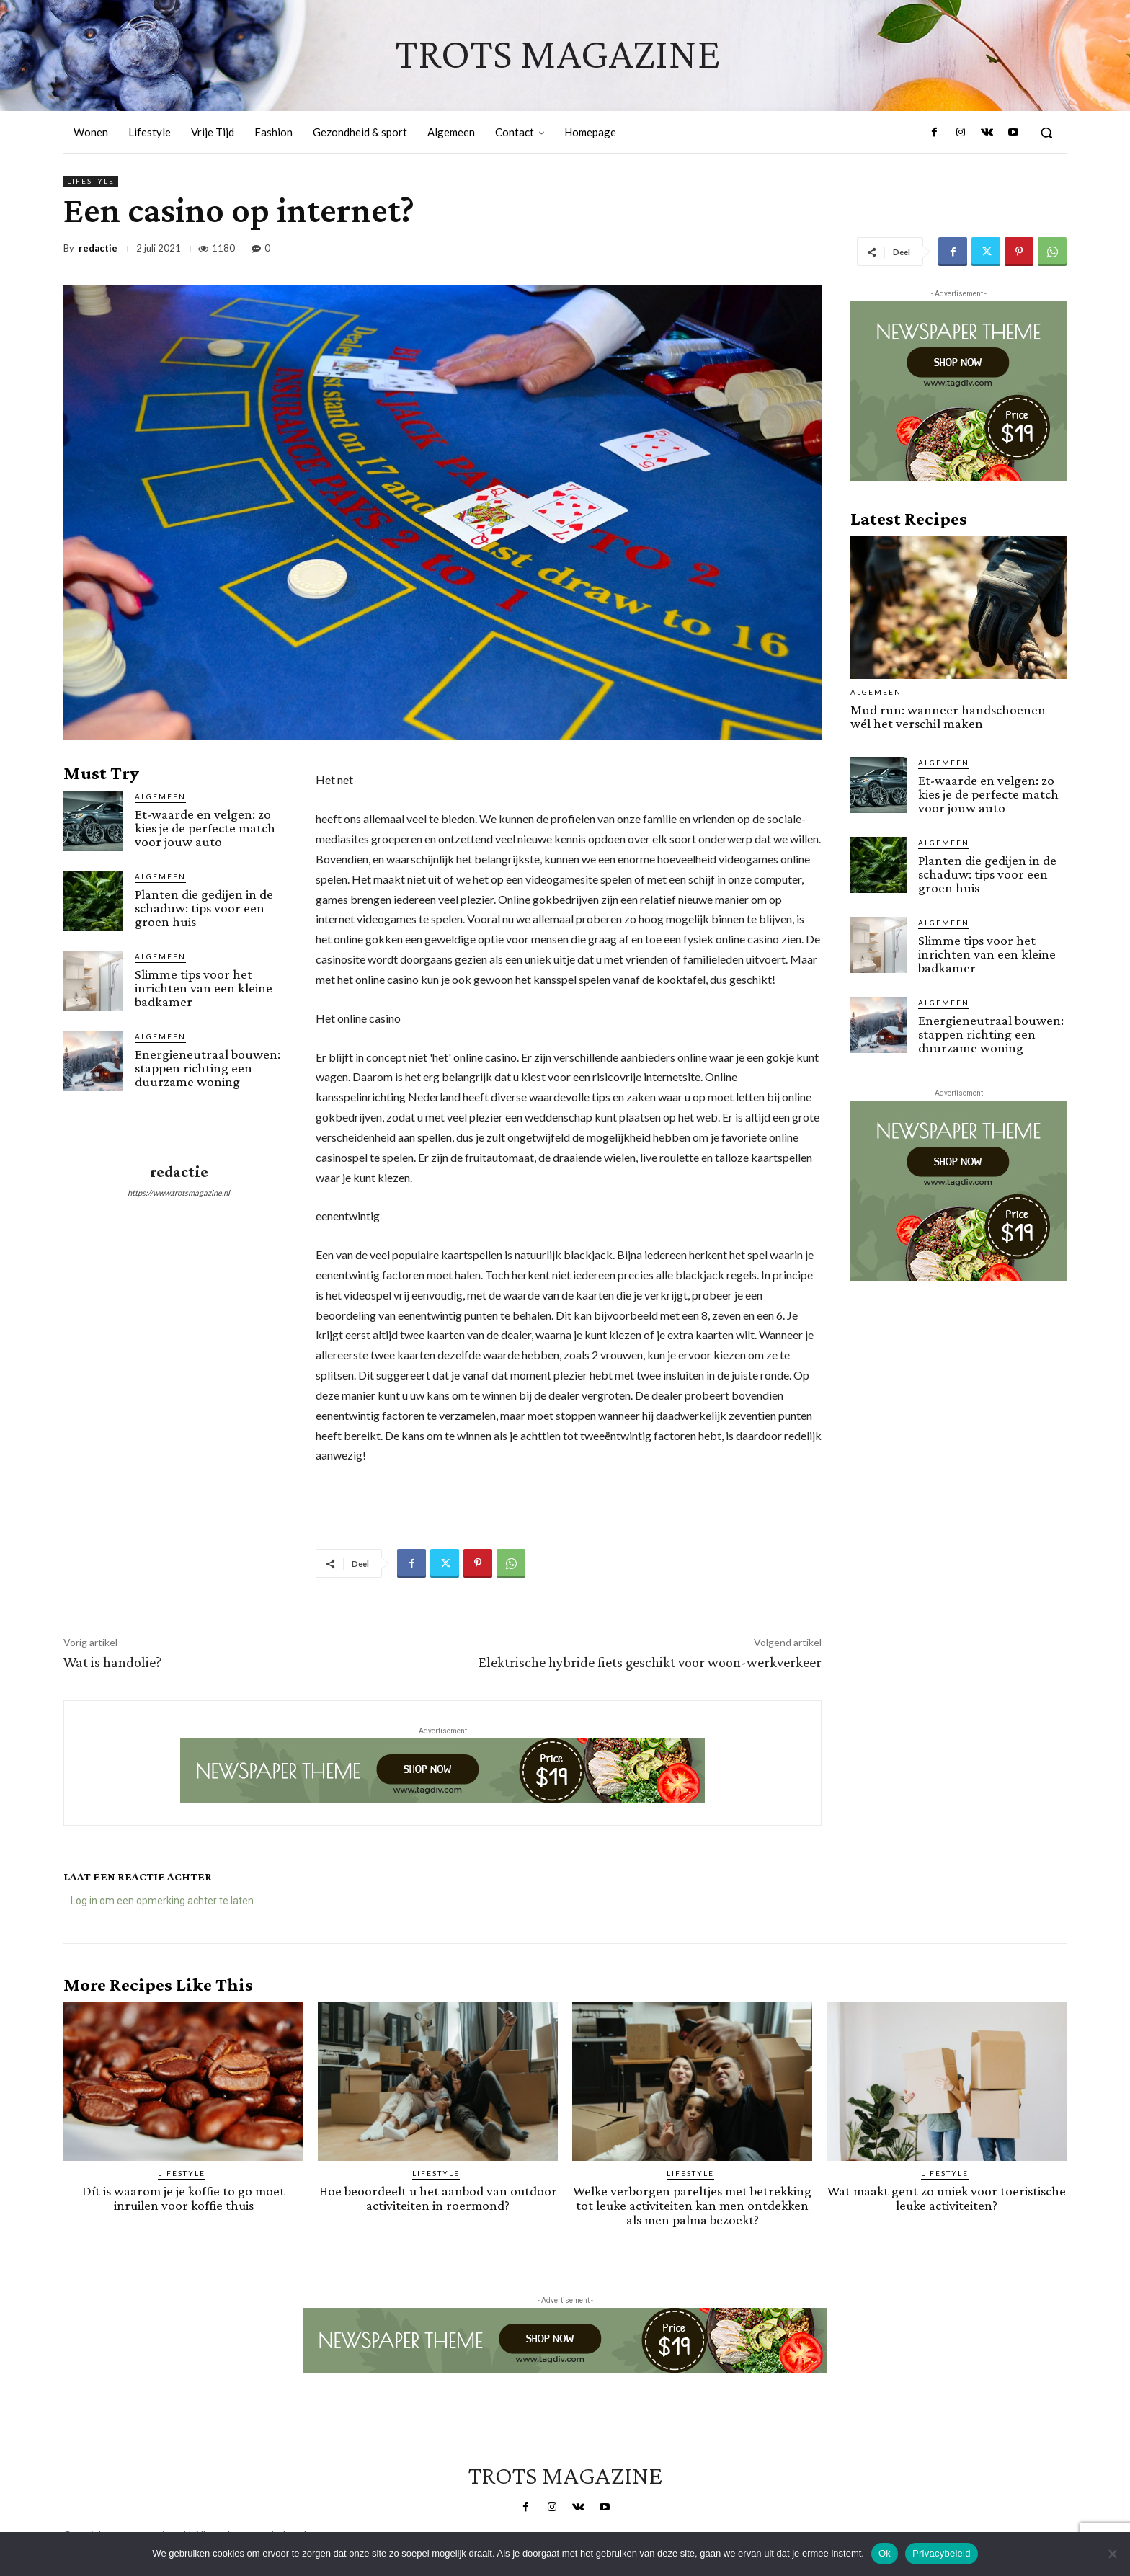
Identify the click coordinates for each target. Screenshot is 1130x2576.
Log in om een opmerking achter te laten (162, 1900)
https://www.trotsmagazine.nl (179, 1192)
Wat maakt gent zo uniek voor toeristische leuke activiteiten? (946, 2197)
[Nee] (1112, 2553)
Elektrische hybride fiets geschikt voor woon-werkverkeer (650, 1662)
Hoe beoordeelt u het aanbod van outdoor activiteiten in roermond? (438, 2197)
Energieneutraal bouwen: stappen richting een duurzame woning (207, 1068)
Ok (884, 2553)
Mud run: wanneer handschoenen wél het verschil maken (948, 716)
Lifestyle (90, 181)
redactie (98, 248)
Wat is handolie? (112, 1662)
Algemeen (160, 796)
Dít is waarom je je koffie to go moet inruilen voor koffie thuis (183, 2197)
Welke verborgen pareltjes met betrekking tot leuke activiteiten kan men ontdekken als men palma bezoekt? (692, 2204)
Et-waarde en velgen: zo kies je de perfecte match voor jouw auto (205, 828)
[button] (1046, 132)
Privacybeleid (941, 2553)
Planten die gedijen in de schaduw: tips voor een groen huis (204, 908)
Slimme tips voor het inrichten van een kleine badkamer (203, 988)
